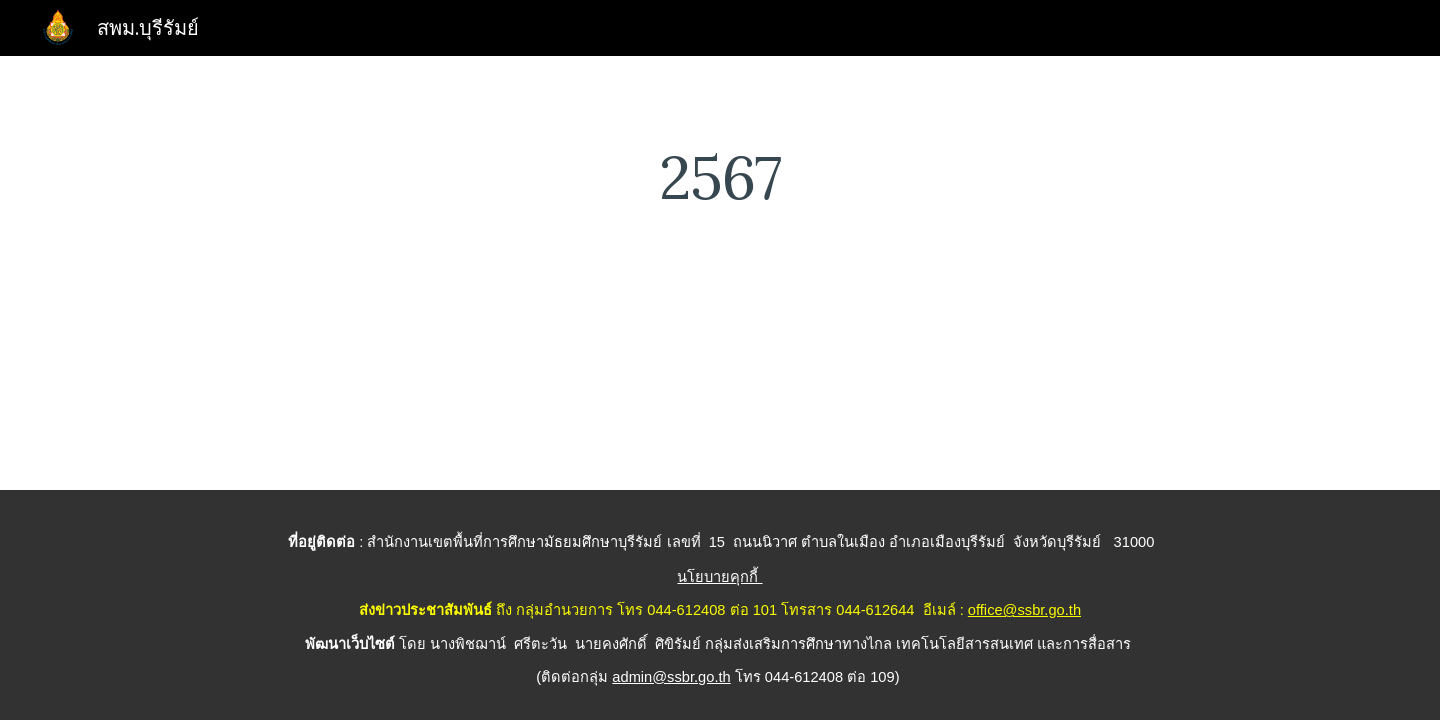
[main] (720, 177)
